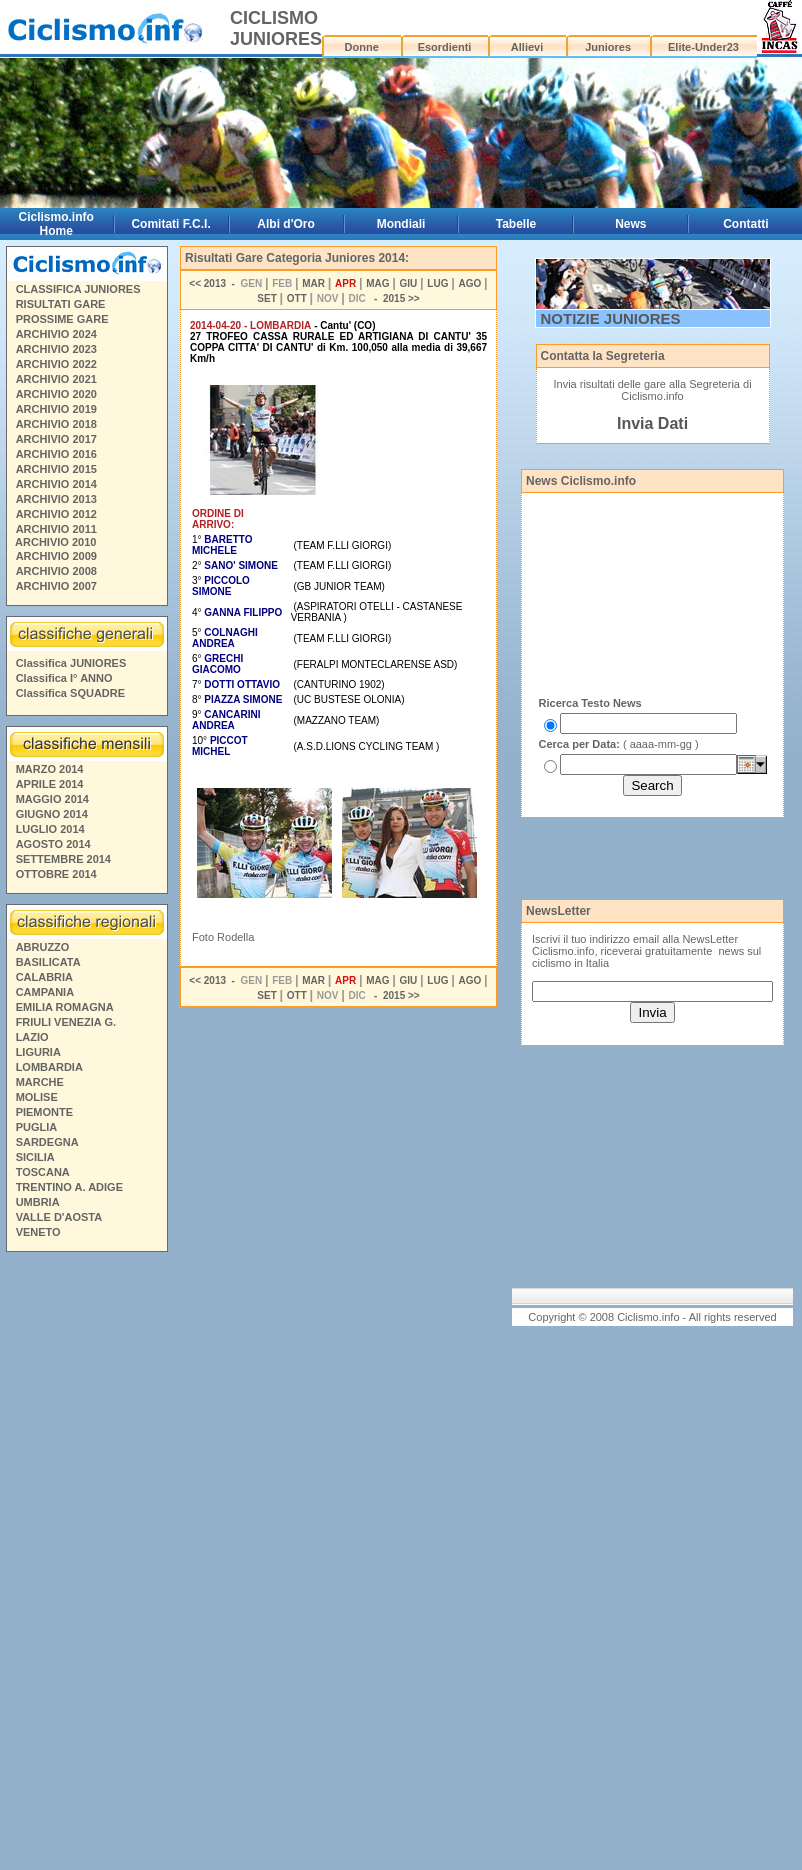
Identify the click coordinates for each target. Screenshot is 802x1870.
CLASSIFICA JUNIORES (78, 289)
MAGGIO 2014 (52, 799)
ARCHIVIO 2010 (55, 542)
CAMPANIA (45, 992)
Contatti (745, 224)
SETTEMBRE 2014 (63, 859)
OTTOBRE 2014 (56, 874)
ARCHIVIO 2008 (56, 571)
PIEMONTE (44, 1112)
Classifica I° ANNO (64, 678)
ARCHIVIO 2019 (56, 409)
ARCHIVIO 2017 (56, 439)
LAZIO (32, 1037)
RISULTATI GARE (61, 304)
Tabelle (516, 224)
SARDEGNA (47, 1142)
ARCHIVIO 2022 (56, 364)
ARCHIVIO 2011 (56, 529)
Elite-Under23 (703, 47)
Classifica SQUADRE (70, 693)
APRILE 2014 (50, 784)
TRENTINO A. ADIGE (69, 1187)
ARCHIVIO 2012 (56, 514)
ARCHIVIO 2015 (56, 469)
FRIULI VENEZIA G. (66, 1022)
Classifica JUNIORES (71, 663)
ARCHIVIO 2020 (56, 394)
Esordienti (445, 47)
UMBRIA (38, 1202)
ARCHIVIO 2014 (56, 484)
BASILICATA (48, 962)
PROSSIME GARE (62, 319)
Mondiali (401, 224)
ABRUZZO (43, 947)
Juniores (608, 47)
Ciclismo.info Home (56, 224)
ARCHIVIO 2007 (56, 586)
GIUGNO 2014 (52, 814)
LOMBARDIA (49, 1067)
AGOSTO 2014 (53, 844)
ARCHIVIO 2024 (56, 334)
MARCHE (40, 1082)
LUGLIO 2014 (50, 829)
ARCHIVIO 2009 (56, 556)
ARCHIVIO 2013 (56, 499)
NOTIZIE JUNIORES (611, 318)
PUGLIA (37, 1127)
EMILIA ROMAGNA (65, 1007)
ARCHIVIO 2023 (56, 349)
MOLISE (37, 1097)
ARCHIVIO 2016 (56, 454)
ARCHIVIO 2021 (56, 379)
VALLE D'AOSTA (59, 1217)
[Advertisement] (86, 1564)
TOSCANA (43, 1172)
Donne (362, 47)
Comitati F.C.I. (170, 224)
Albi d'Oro (286, 224)
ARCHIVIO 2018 (56, 424)
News (630, 224)
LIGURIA (38, 1052)
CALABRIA (44, 977)
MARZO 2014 (50, 769)
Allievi (527, 47)
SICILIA (35, 1157)
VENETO (38, 1232)
